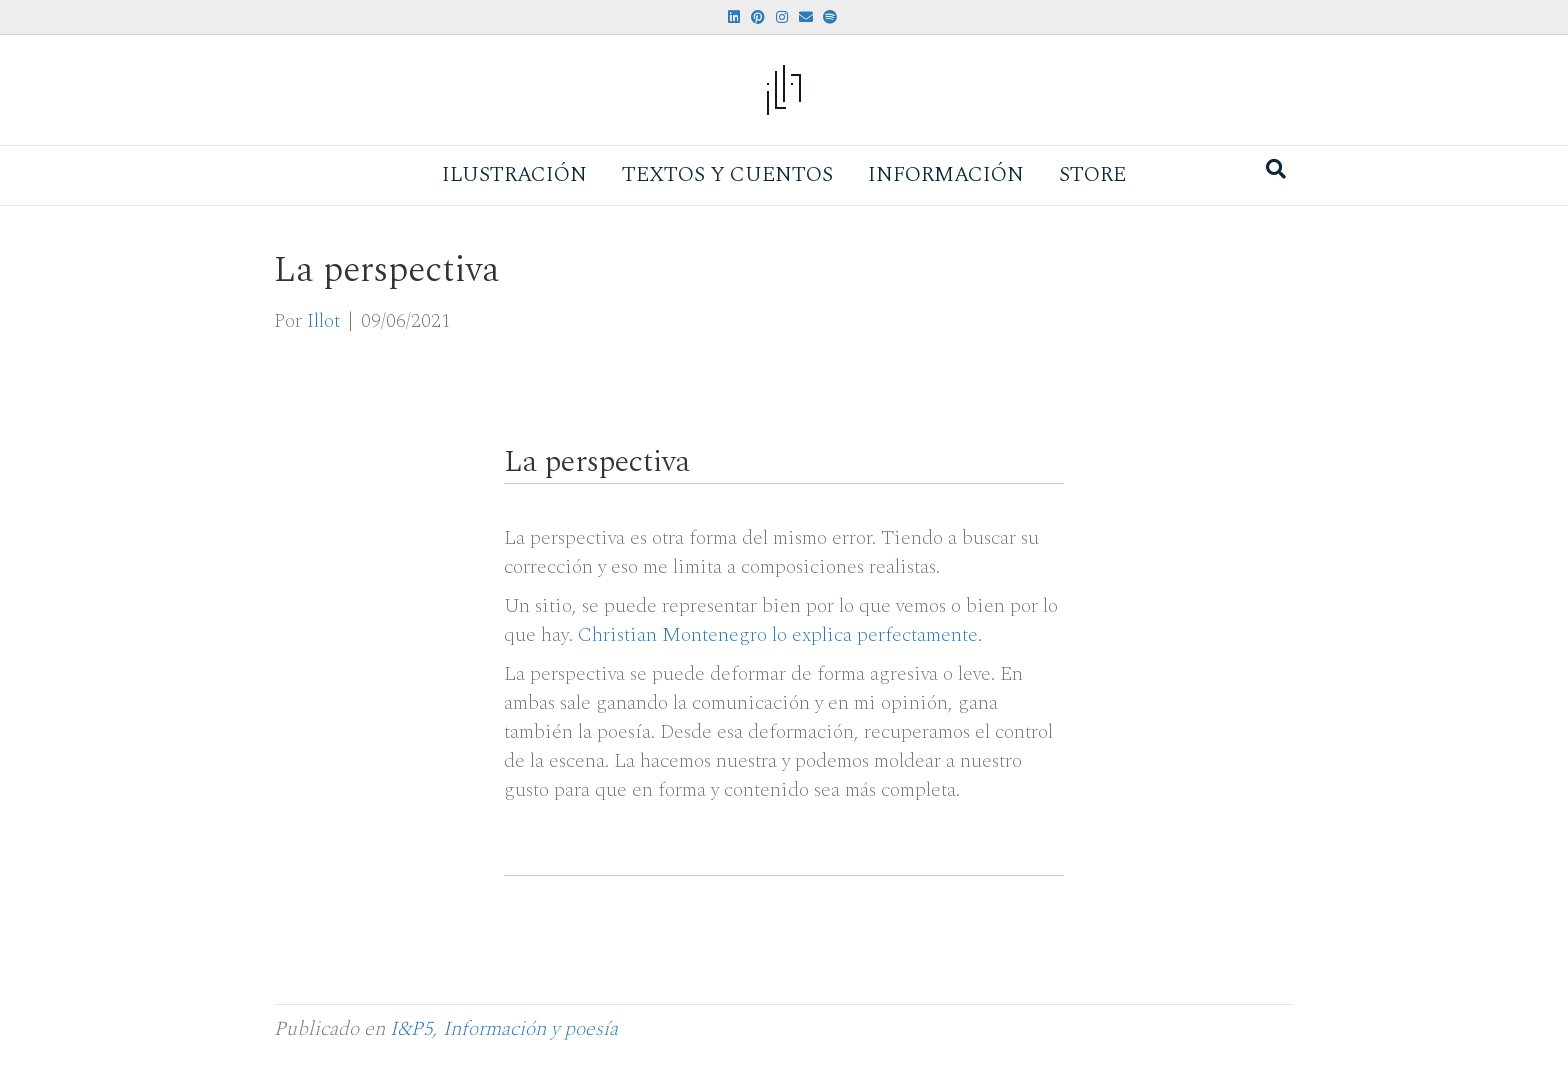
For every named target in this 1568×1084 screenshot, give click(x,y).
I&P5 (411, 1029)
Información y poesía (530, 1029)
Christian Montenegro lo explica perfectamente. (780, 635)
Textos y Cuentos (727, 175)
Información (946, 175)
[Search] (1276, 169)
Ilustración (514, 175)
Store (1092, 175)
